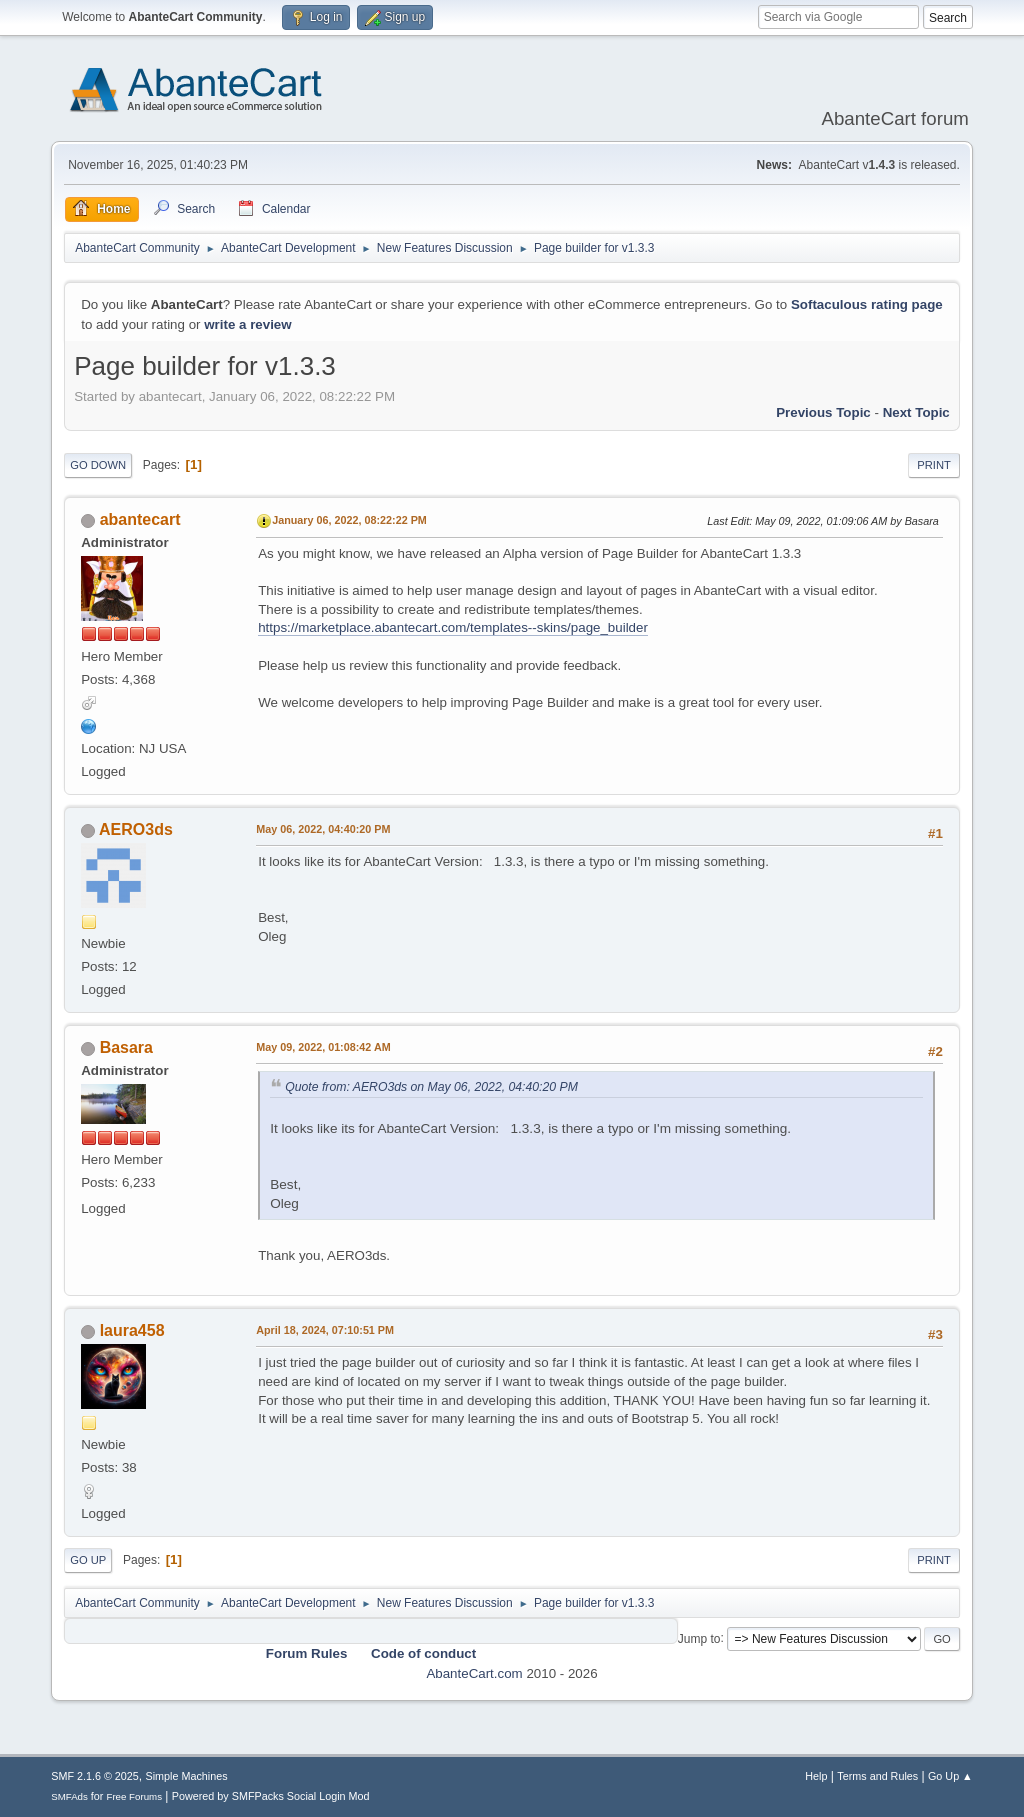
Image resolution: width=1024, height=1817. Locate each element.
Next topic (916, 412)
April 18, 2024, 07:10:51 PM (325, 1330)
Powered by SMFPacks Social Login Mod (271, 1796)
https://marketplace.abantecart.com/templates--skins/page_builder (453, 627)
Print (934, 465)
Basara (126, 1047)
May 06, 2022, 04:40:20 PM (323, 829)
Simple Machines (187, 1776)
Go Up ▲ (950, 1776)
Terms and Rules (877, 1776)
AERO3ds (136, 829)
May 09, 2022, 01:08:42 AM (323, 1047)
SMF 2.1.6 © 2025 (95, 1776)
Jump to (699, 1638)
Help (816, 1776)
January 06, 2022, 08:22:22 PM (349, 520)
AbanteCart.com (474, 1673)
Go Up (88, 1560)
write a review (247, 324)
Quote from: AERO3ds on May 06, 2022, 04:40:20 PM (431, 1087)
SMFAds (69, 1796)
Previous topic (823, 412)
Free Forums (134, 1796)
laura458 (132, 1330)
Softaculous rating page (867, 304)
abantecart (140, 519)
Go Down (98, 465)
